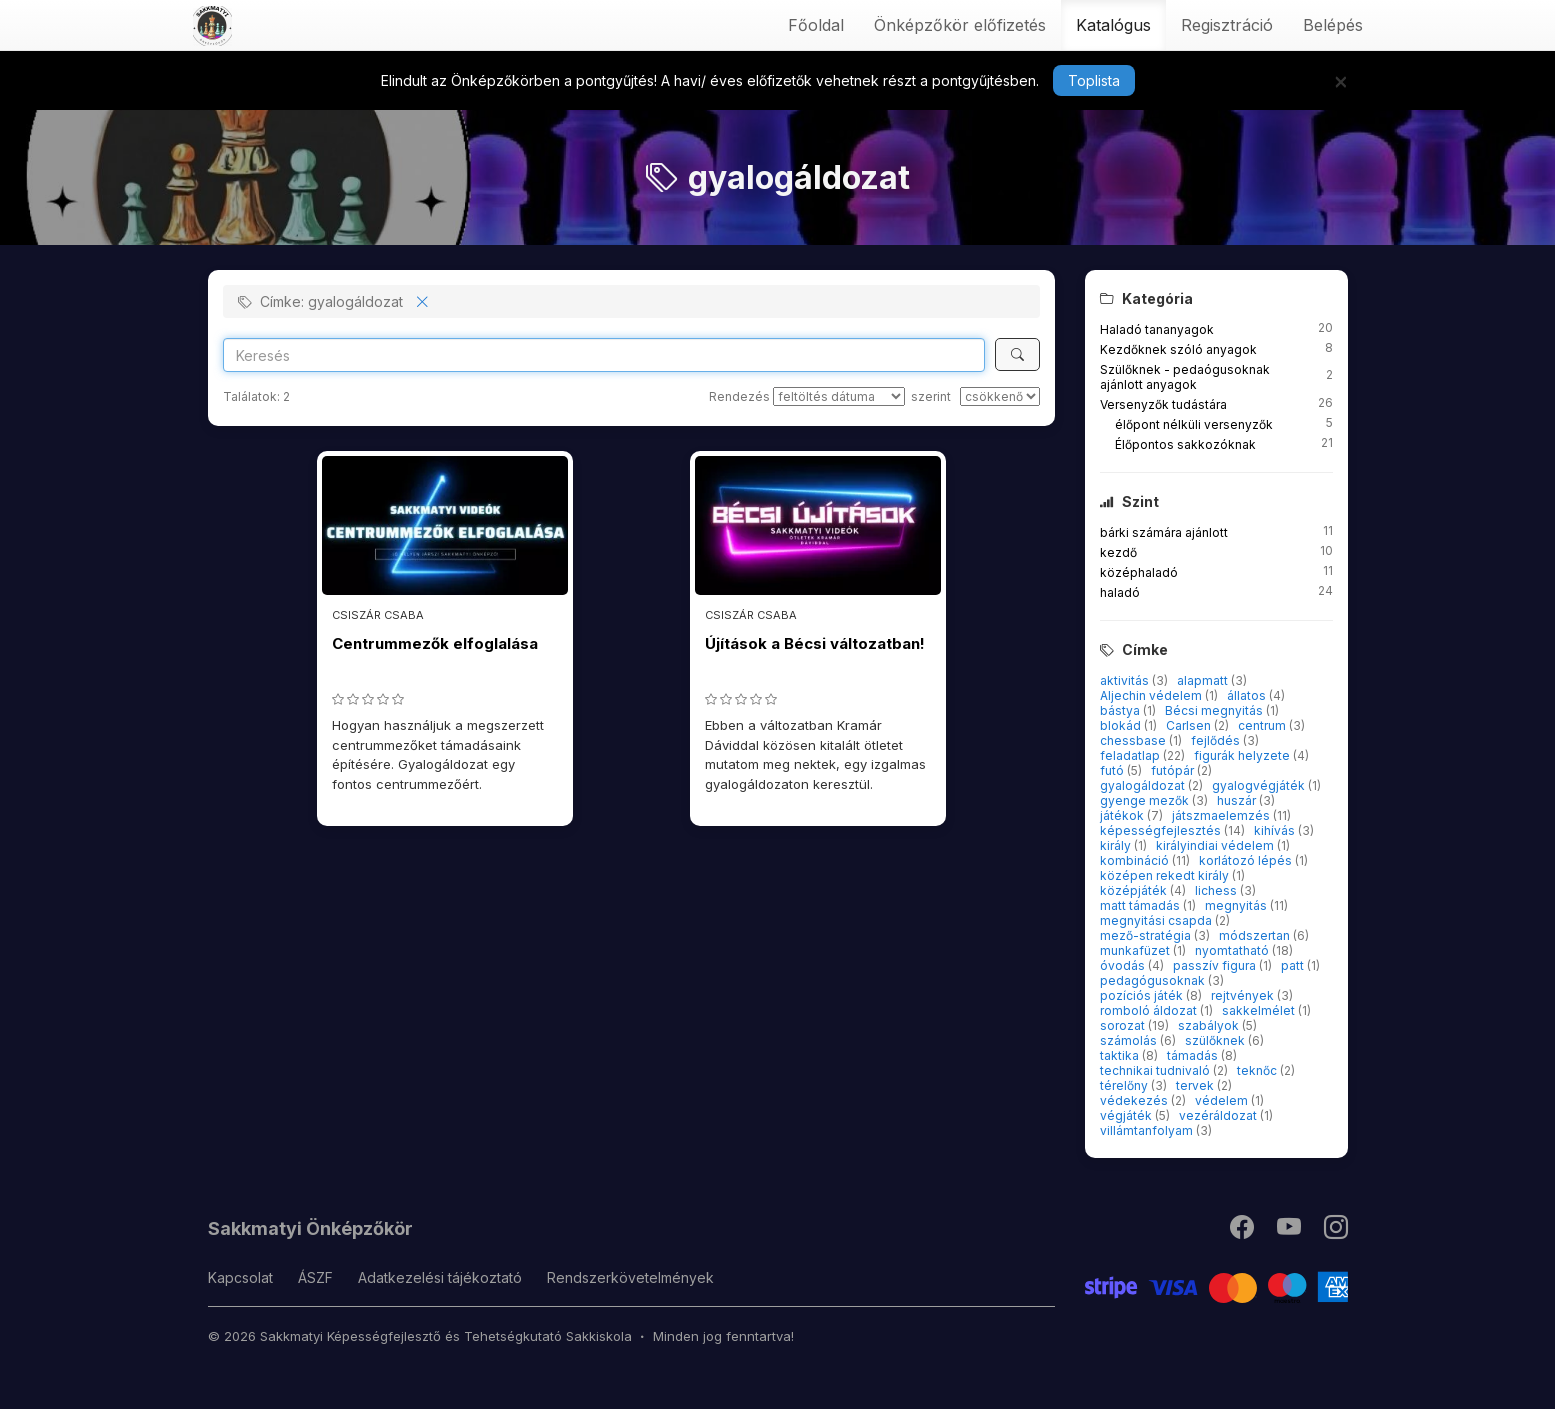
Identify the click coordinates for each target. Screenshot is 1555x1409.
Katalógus (1113, 25)
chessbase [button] (1134, 740)
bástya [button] (1121, 710)
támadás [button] (1194, 1055)
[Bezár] (1341, 81)
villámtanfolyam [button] (1148, 1130)
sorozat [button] (1124, 1025)
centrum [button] (1263, 725)
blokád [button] (1122, 725)
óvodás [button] (1124, 965)
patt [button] (1294, 965)
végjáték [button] (1127, 1115)
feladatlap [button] (1131, 755)
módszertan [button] (1256, 935)
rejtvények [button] (1244, 995)
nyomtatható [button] (1233, 950)
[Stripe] (1216, 1285)
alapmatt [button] (1204, 680)
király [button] (1117, 845)
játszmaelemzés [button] (1222, 815)
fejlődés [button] (1217, 740)
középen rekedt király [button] (1166, 875)
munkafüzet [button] (1136, 950)
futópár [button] (1174, 770)
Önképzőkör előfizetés (960, 25)
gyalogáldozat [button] (1144, 785)
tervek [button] (1196, 1085)
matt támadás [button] (1141, 905)
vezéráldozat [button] (1219, 1115)
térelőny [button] (1125, 1085)
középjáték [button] (1135, 890)
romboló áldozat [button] (1150, 1010)
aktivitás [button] (1126, 680)
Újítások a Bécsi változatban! (815, 643)
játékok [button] (1123, 815)
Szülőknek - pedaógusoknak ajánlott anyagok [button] (1185, 377)
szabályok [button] (1210, 1025)
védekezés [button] (1135, 1100)
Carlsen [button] (1190, 725)
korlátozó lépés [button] (1247, 860)
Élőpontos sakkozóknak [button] (1185, 444)
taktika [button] (1121, 1055)
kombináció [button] (1136, 860)
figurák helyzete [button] (1243, 755)
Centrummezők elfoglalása (435, 643)
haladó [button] (1120, 592)
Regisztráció (1227, 25)
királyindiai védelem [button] (1216, 845)
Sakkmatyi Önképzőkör (310, 1228)
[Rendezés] (839, 396)
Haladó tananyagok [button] (1157, 329)
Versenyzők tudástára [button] (1163, 404)
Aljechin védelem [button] (1152, 695)
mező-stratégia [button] (1147, 935)
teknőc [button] (1258, 1070)
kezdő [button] (1118, 552)
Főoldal (816, 25)
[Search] (604, 355)
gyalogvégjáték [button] (1260, 785)
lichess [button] (1217, 890)
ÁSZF (315, 1277)
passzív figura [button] (1216, 965)
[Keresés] (1017, 354)
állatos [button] (1248, 695)
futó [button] (1113, 770)
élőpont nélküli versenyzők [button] (1194, 424)
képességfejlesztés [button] (1162, 830)
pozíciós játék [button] (1143, 995)
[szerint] (1000, 396)
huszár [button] (1238, 800)
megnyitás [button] (1237, 905)
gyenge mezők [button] (1146, 800)
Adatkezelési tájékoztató (440, 1277)
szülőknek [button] (1216, 1040)
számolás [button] (1130, 1040)
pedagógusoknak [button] (1154, 980)
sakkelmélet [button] (1260, 1010)
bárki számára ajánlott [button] (1164, 532)
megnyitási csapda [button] (1157, 920)
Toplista (1094, 80)
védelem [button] (1223, 1100)
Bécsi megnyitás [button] (1215, 710)
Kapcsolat (240, 1277)
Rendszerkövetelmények (630, 1277)
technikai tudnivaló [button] (1156, 1070)
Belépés (1333, 25)
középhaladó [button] (1139, 572)
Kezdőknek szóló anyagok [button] (1178, 349)
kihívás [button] (1276, 830)
